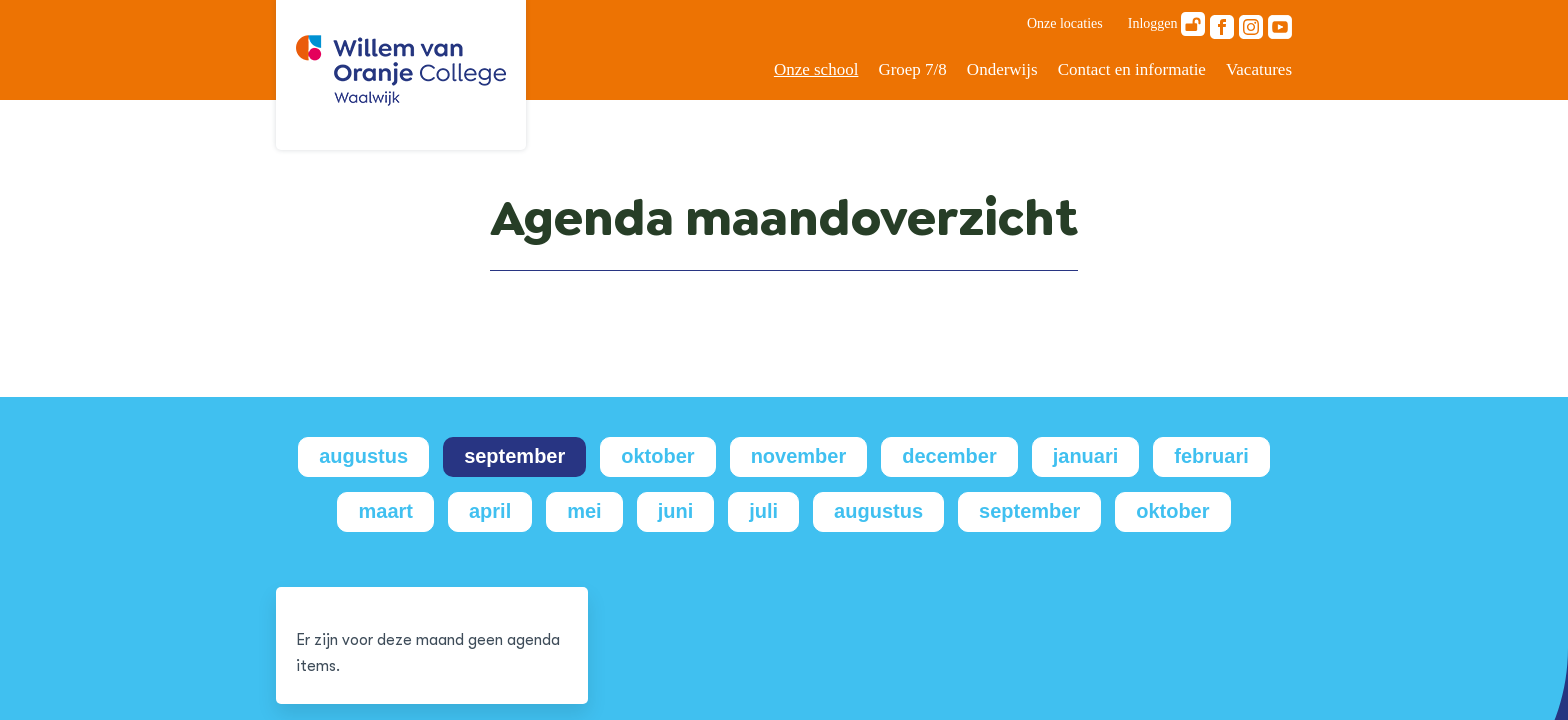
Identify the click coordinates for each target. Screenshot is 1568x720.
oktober (657, 456)
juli (763, 511)
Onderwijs (1002, 69)
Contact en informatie (1132, 69)
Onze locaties (1065, 23)
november (799, 456)
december (949, 456)
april (490, 511)
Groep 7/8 (912, 69)
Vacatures (1259, 69)
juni (676, 511)
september (514, 456)
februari (1211, 456)
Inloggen (1166, 24)
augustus (363, 456)
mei (584, 511)
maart (385, 511)
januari (1086, 456)
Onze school (816, 69)
